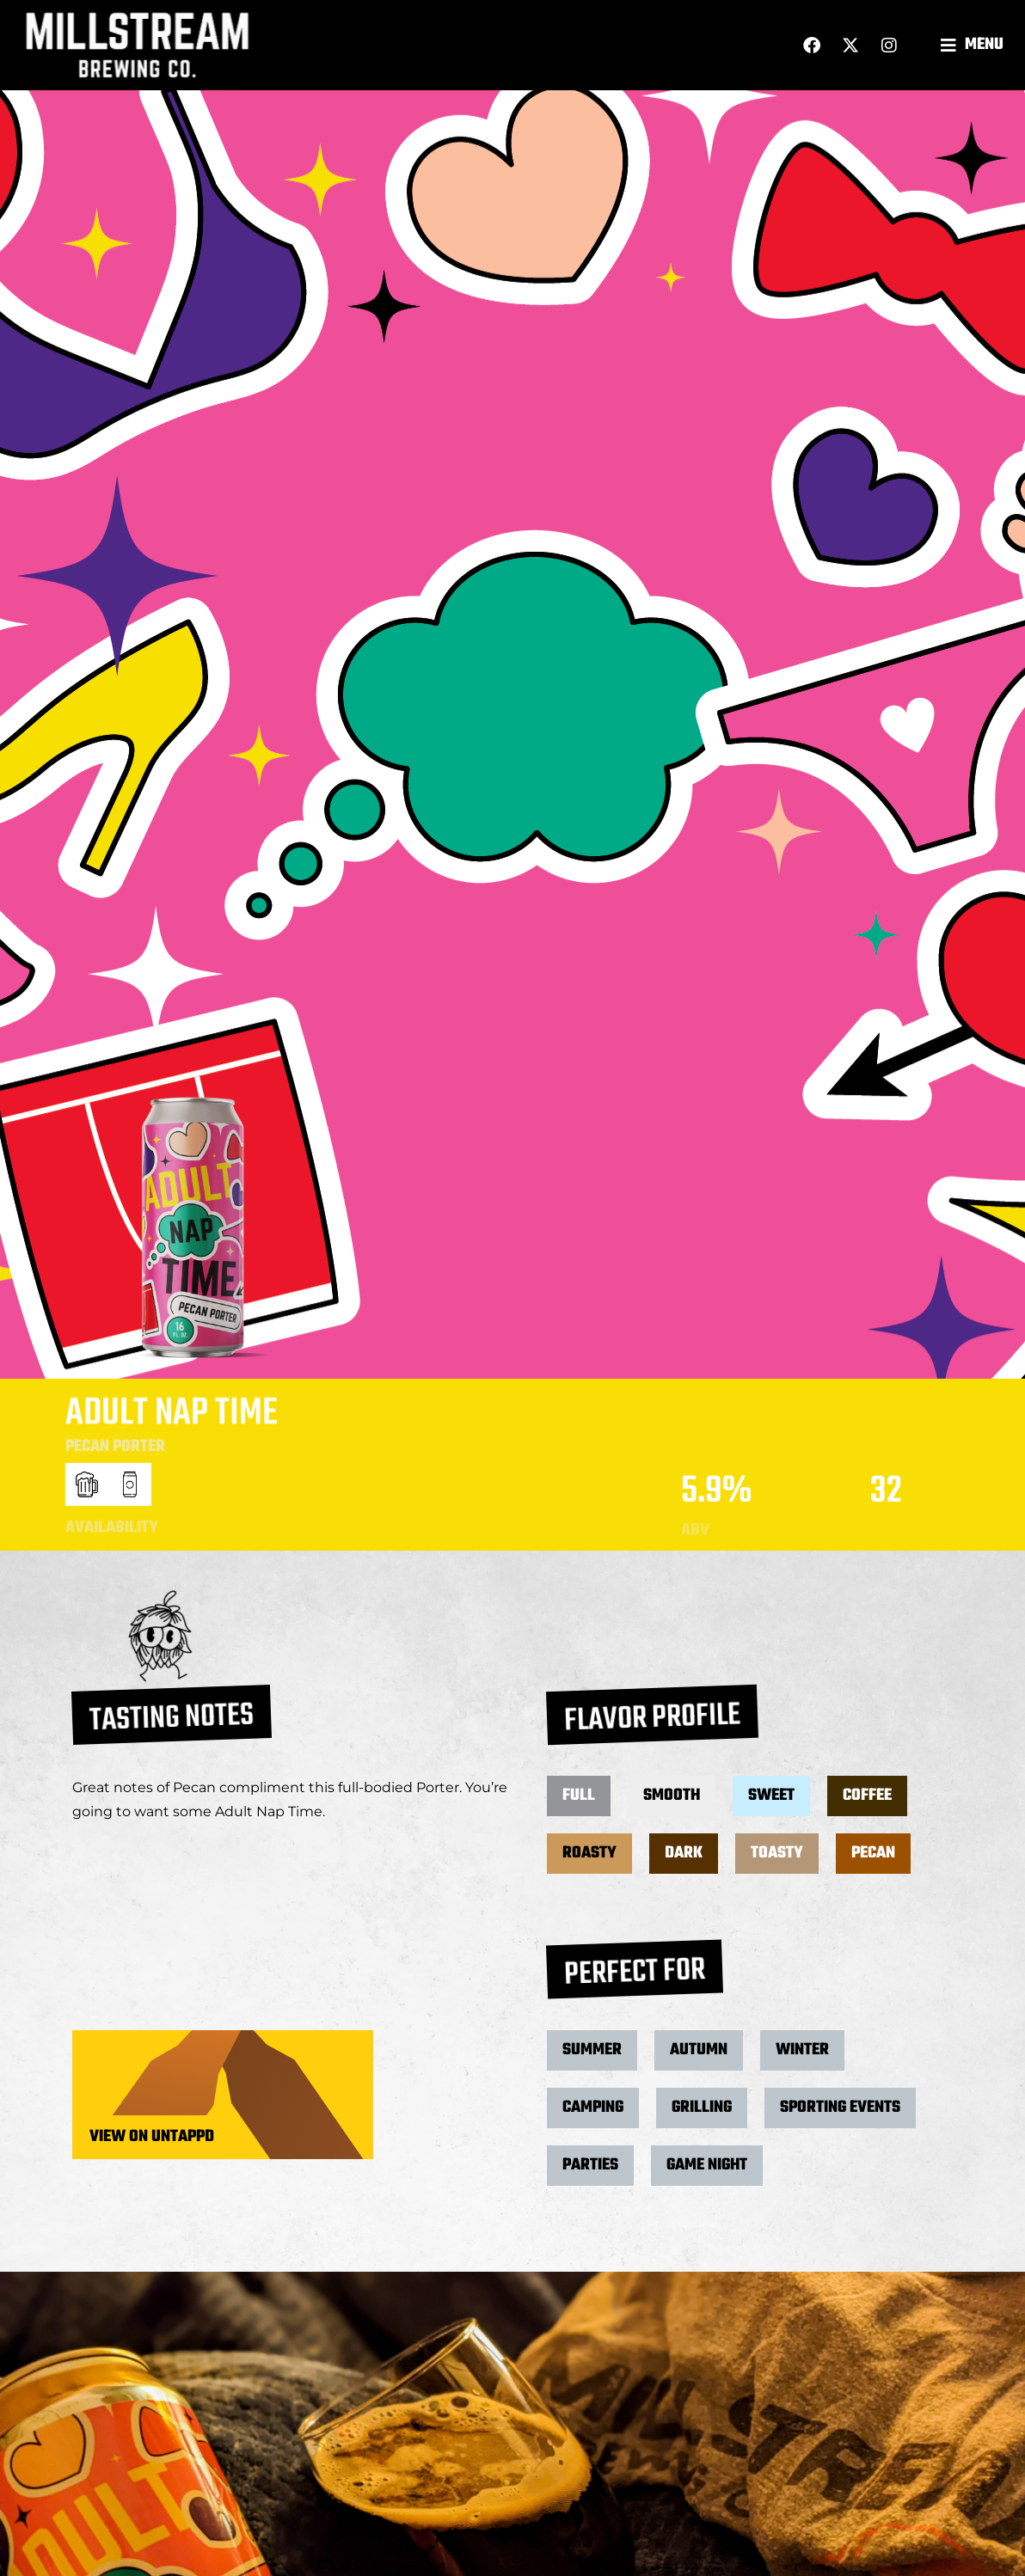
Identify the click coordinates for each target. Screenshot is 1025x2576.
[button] (974, 45)
